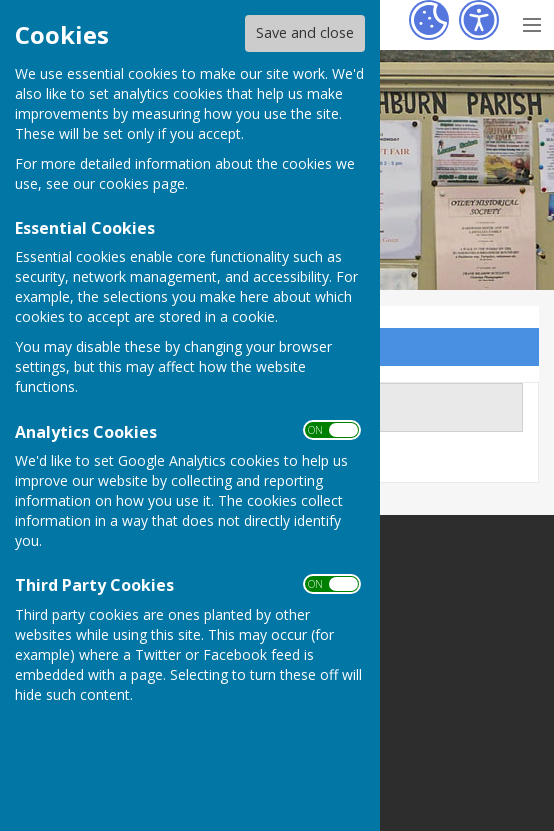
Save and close (305, 32)
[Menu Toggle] (531, 22)
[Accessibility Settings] (479, 20)
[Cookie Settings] (429, 20)
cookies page (142, 183)
